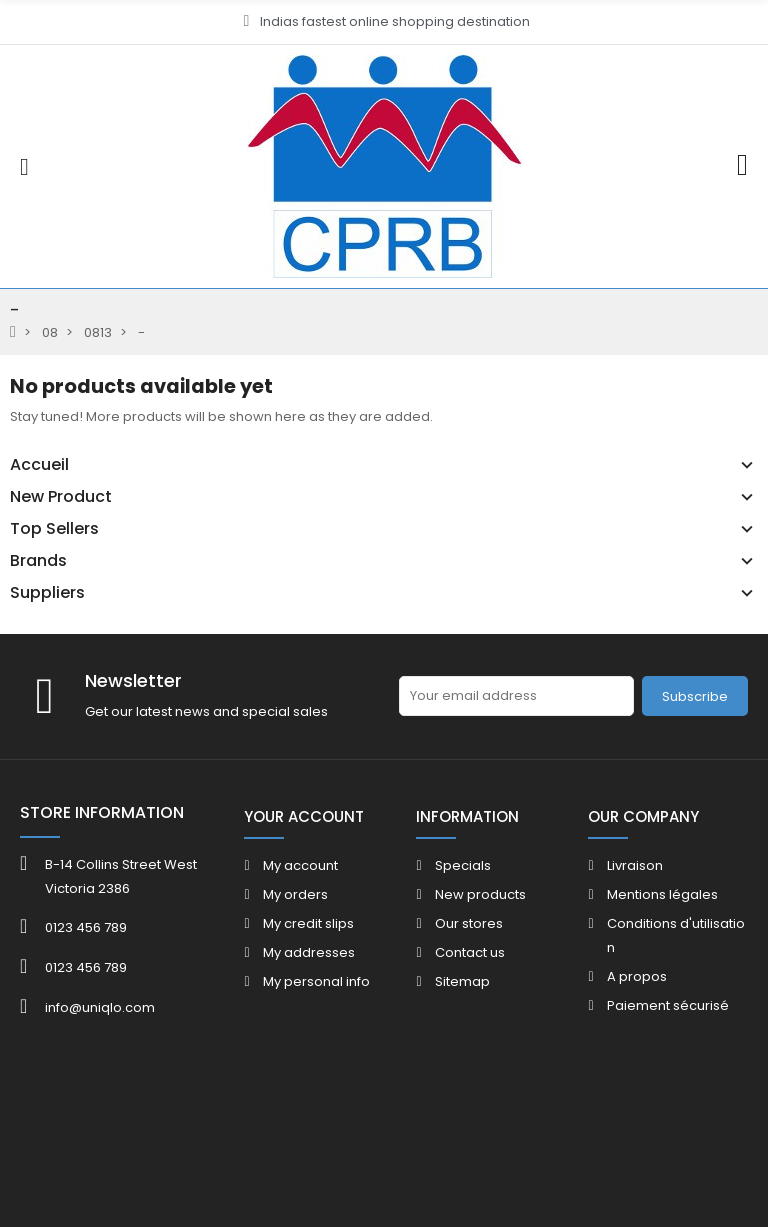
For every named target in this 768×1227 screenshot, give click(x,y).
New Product (61, 497)
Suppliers (47, 593)
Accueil (39, 465)
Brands (38, 561)
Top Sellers (54, 529)
